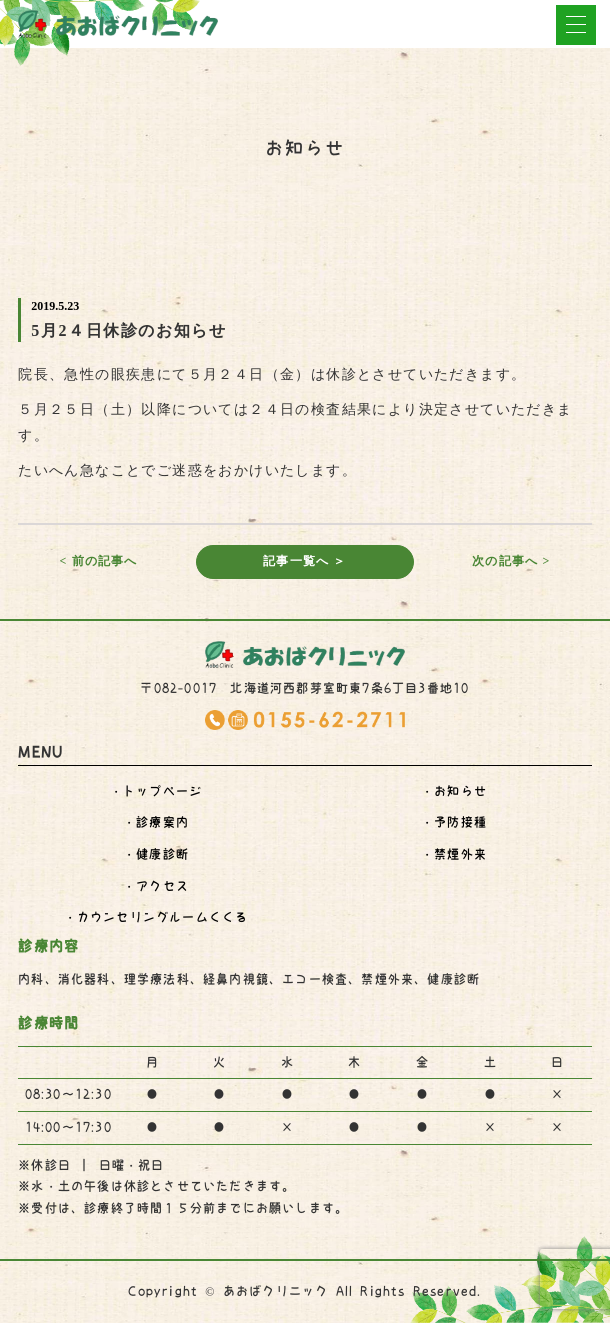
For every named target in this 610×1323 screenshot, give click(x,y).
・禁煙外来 (454, 854)
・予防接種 (454, 822)
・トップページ (156, 791)
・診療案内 (156, 822)
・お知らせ (454, 791)
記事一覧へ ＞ (304, 561)
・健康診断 (156, 854)
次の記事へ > (511, 561)
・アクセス (156, 886)
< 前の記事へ (98, 561)
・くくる (156, 917)
